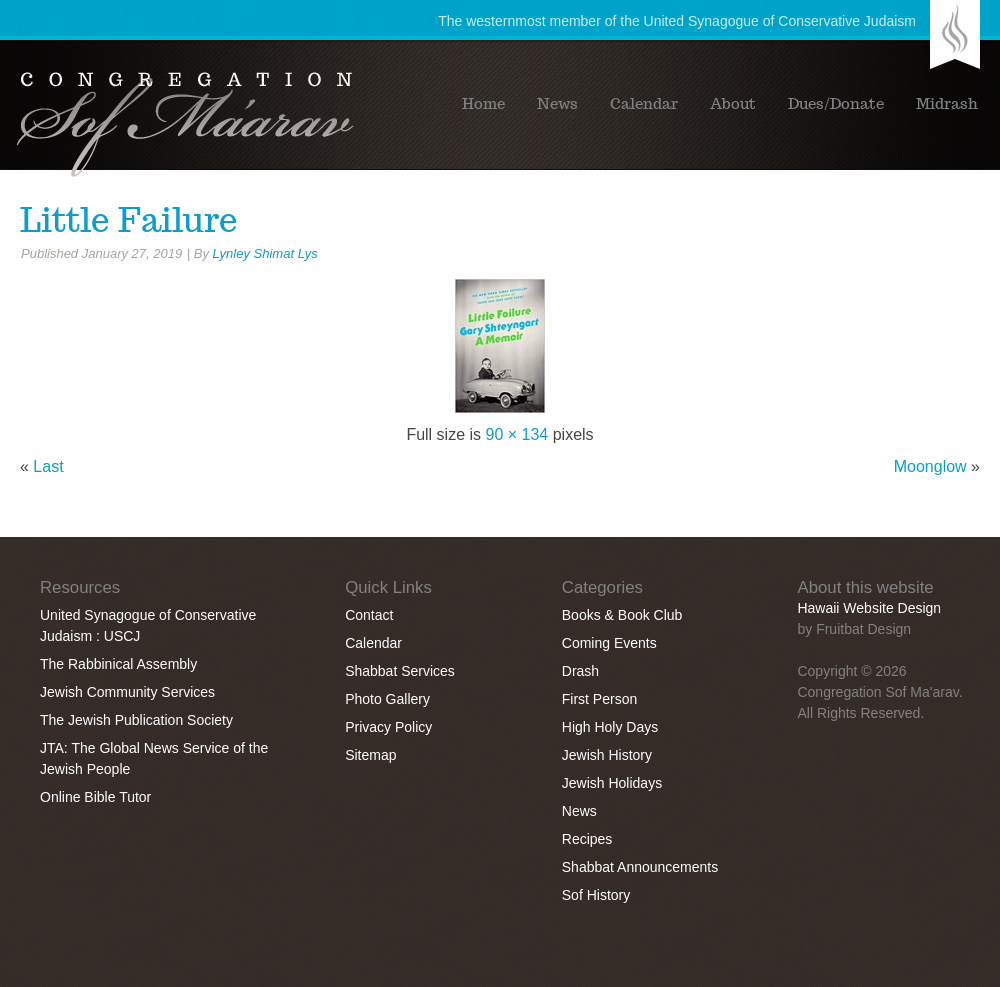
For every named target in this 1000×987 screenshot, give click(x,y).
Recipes (587, 839)
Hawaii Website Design (869, 608)
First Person (599, 699)
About (733, 104)
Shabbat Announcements (640, 867)
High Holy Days (610, 727)
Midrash (947, 104)
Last (48, 466)
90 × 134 (517, 434)
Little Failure (129, 220)
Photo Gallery (387, 699)
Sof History (596, 895)
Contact (369, 615)
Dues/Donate (836, 104)
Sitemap (370, 755)
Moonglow (930, 466)
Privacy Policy (388, 727)
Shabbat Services (400, 671)
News (557, 104)
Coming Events (609, 643)
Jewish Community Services (127, 692)
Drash (580, 671)
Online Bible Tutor (95, 797)
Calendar (644, 104)
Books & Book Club (622, 615)
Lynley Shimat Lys (265, 253)
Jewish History (607, 755)
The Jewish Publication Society (136, 720)
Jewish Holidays (612, 783)
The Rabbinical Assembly (118, 664)
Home (483, 104)
